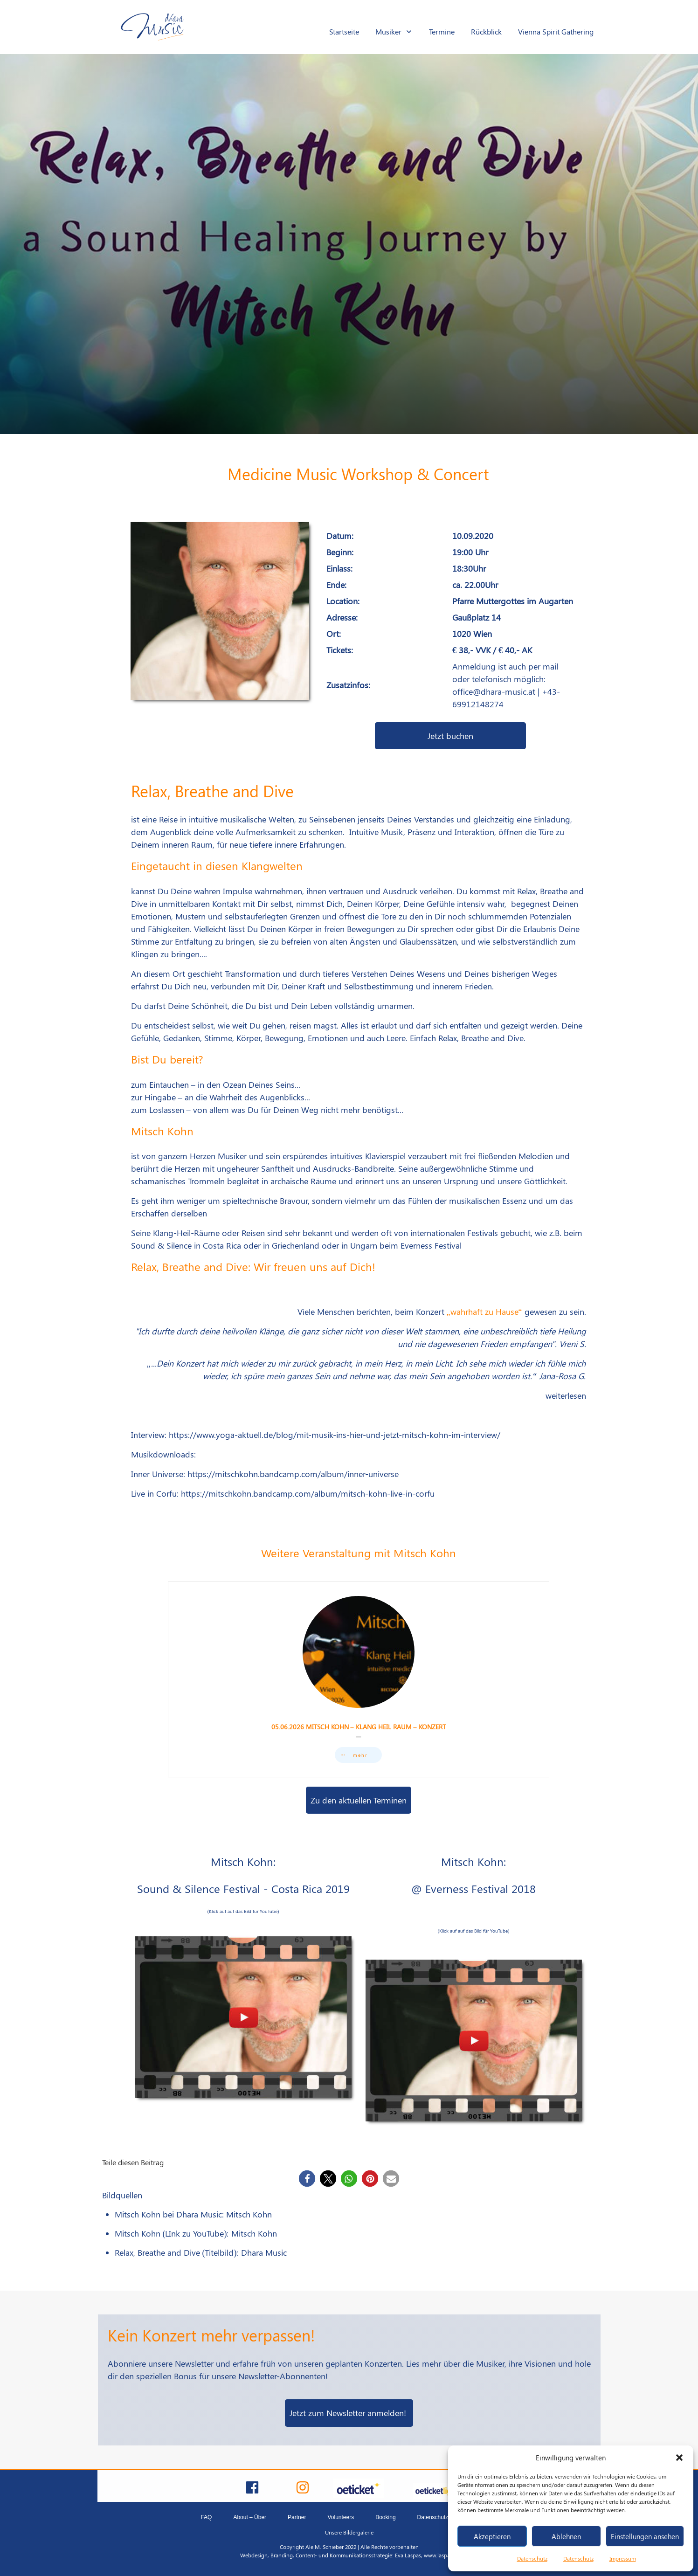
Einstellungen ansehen (645, 2536)
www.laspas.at (441, 2555)
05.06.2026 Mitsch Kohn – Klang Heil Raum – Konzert (358, 1679)
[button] (679, 2457)
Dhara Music (264, 2252)
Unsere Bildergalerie (349, 2532)
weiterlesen (566, 1395)
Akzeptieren (492, 2536)
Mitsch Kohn (249, 2214)
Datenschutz (532, 2558)
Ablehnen (566, 2536)
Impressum (622, 2558)
